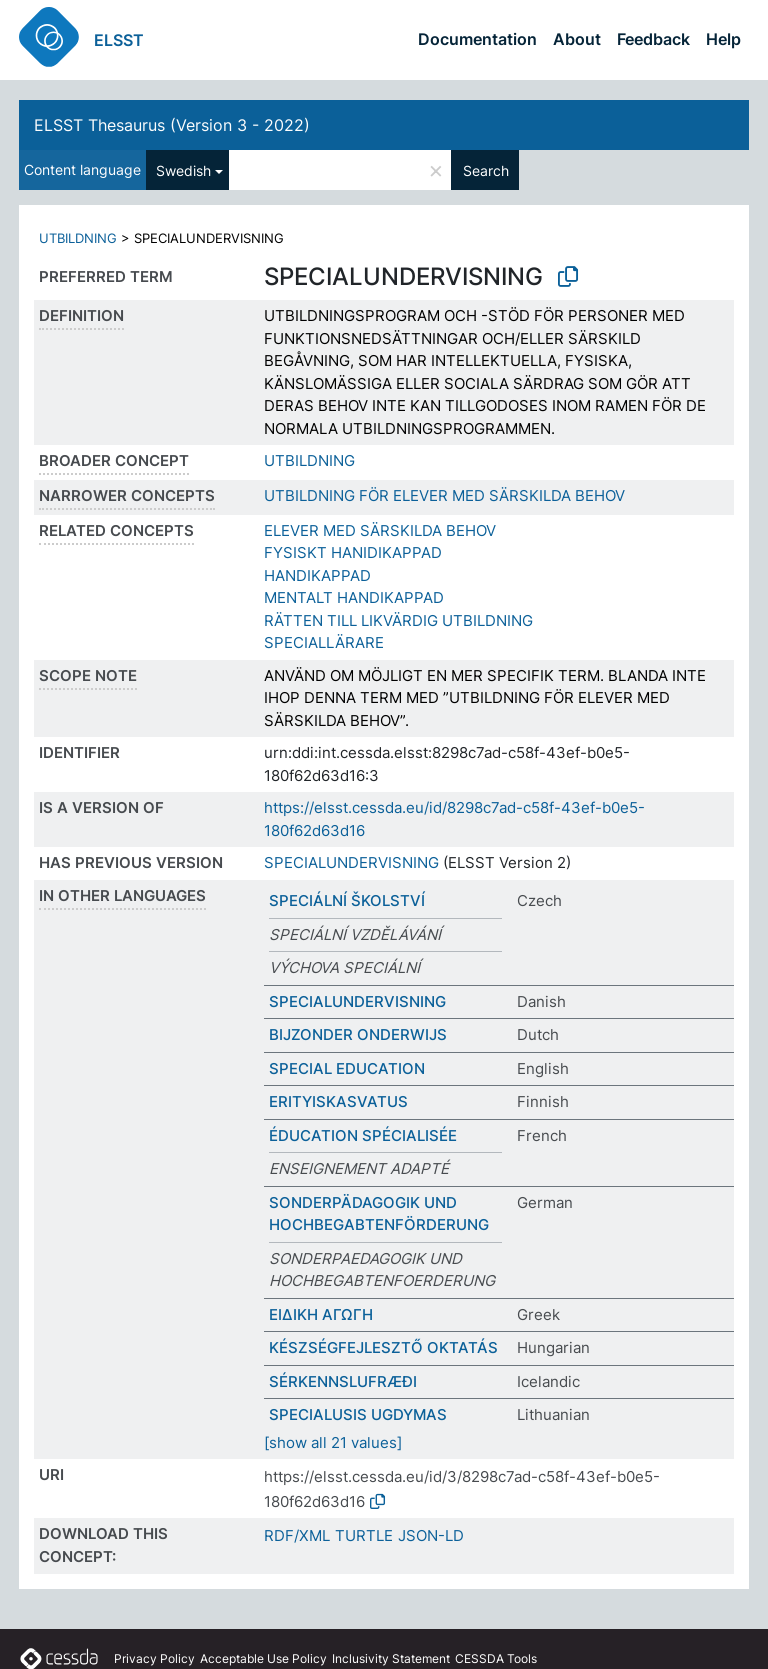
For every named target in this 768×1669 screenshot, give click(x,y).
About (577, 39)
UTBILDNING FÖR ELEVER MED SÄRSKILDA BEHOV (444, 495)
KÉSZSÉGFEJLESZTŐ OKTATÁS (383, 1347)
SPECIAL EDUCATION (347, 1068)
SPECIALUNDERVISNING (351, 862)
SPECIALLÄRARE (324, 642)
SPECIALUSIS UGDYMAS (358, 1414)
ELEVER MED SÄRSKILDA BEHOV (380, 530)
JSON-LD (431, 1535)
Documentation (477, 39)
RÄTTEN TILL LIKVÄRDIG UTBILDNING (398, 620)
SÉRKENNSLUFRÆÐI (343, 1381)
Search (486, 170)
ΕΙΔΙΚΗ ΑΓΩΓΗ (321, 1314)
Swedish (183, 170)
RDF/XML (297, 1535)
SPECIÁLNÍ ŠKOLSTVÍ (347, 900)
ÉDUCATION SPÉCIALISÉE (363, 1135)
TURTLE (364, 1535)
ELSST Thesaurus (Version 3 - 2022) (172, 125)
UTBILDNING (78, 238)
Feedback (653, 39)
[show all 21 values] (333, 1442)
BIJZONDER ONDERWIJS (358, 1034)
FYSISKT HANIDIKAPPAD (353, 552)
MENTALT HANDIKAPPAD (354, 597)
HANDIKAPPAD (317, 575)
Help (723, 39)
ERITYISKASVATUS (338, 1101)
